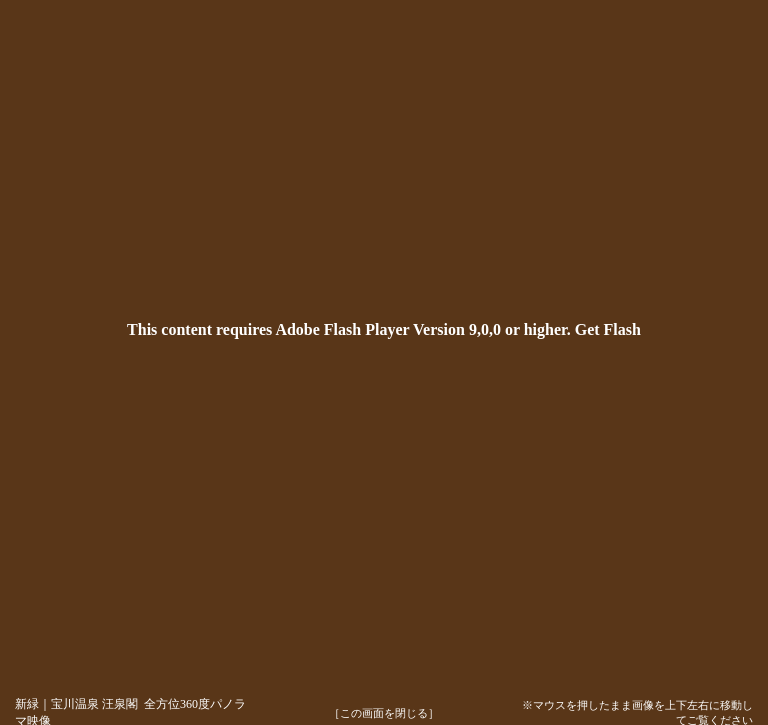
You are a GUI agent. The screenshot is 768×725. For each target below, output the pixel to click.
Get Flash (608, 329)
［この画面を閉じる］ (384, 713)
